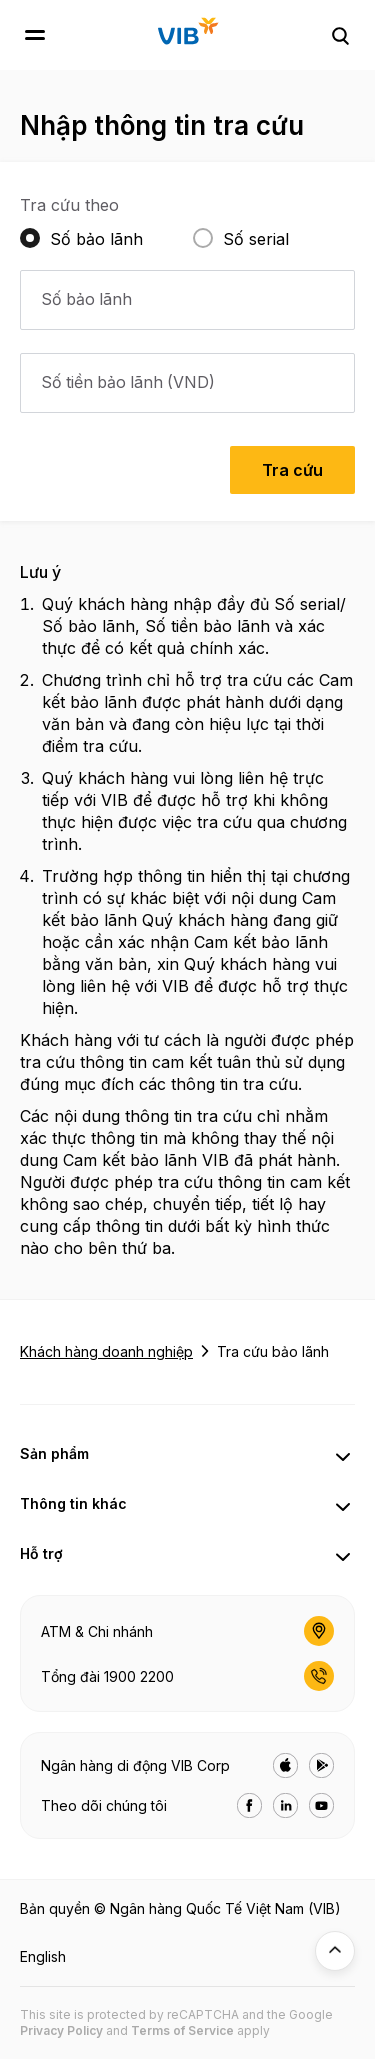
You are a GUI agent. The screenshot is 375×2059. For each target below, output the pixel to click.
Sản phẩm (54, 1453)
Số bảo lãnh (96, 239)
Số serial (256, 239)
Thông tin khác (73, 1503)
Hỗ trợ (41, 1553)
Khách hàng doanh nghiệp (106, 1351)
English (43, 1956)
